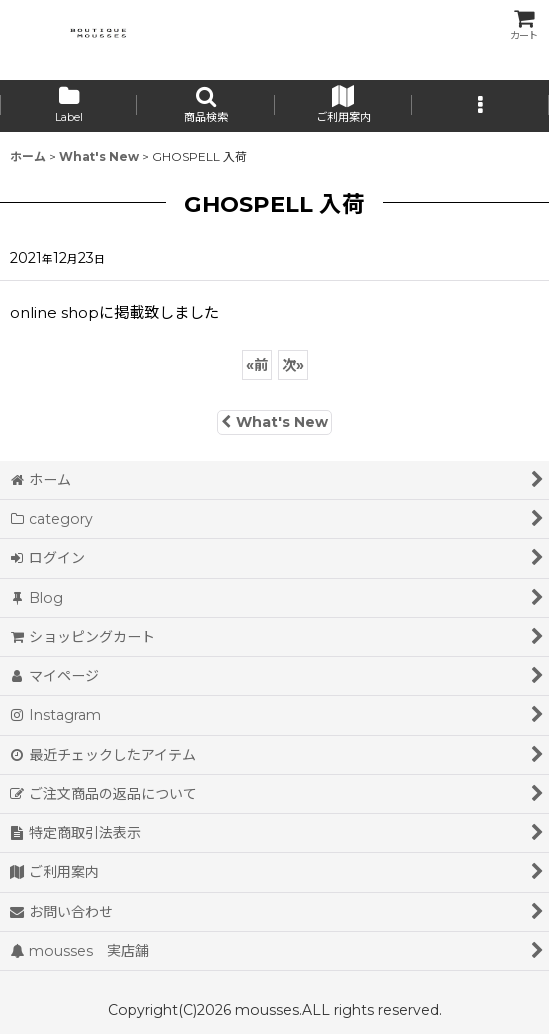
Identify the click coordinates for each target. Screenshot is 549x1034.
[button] (205, 106)
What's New (274, 422)
